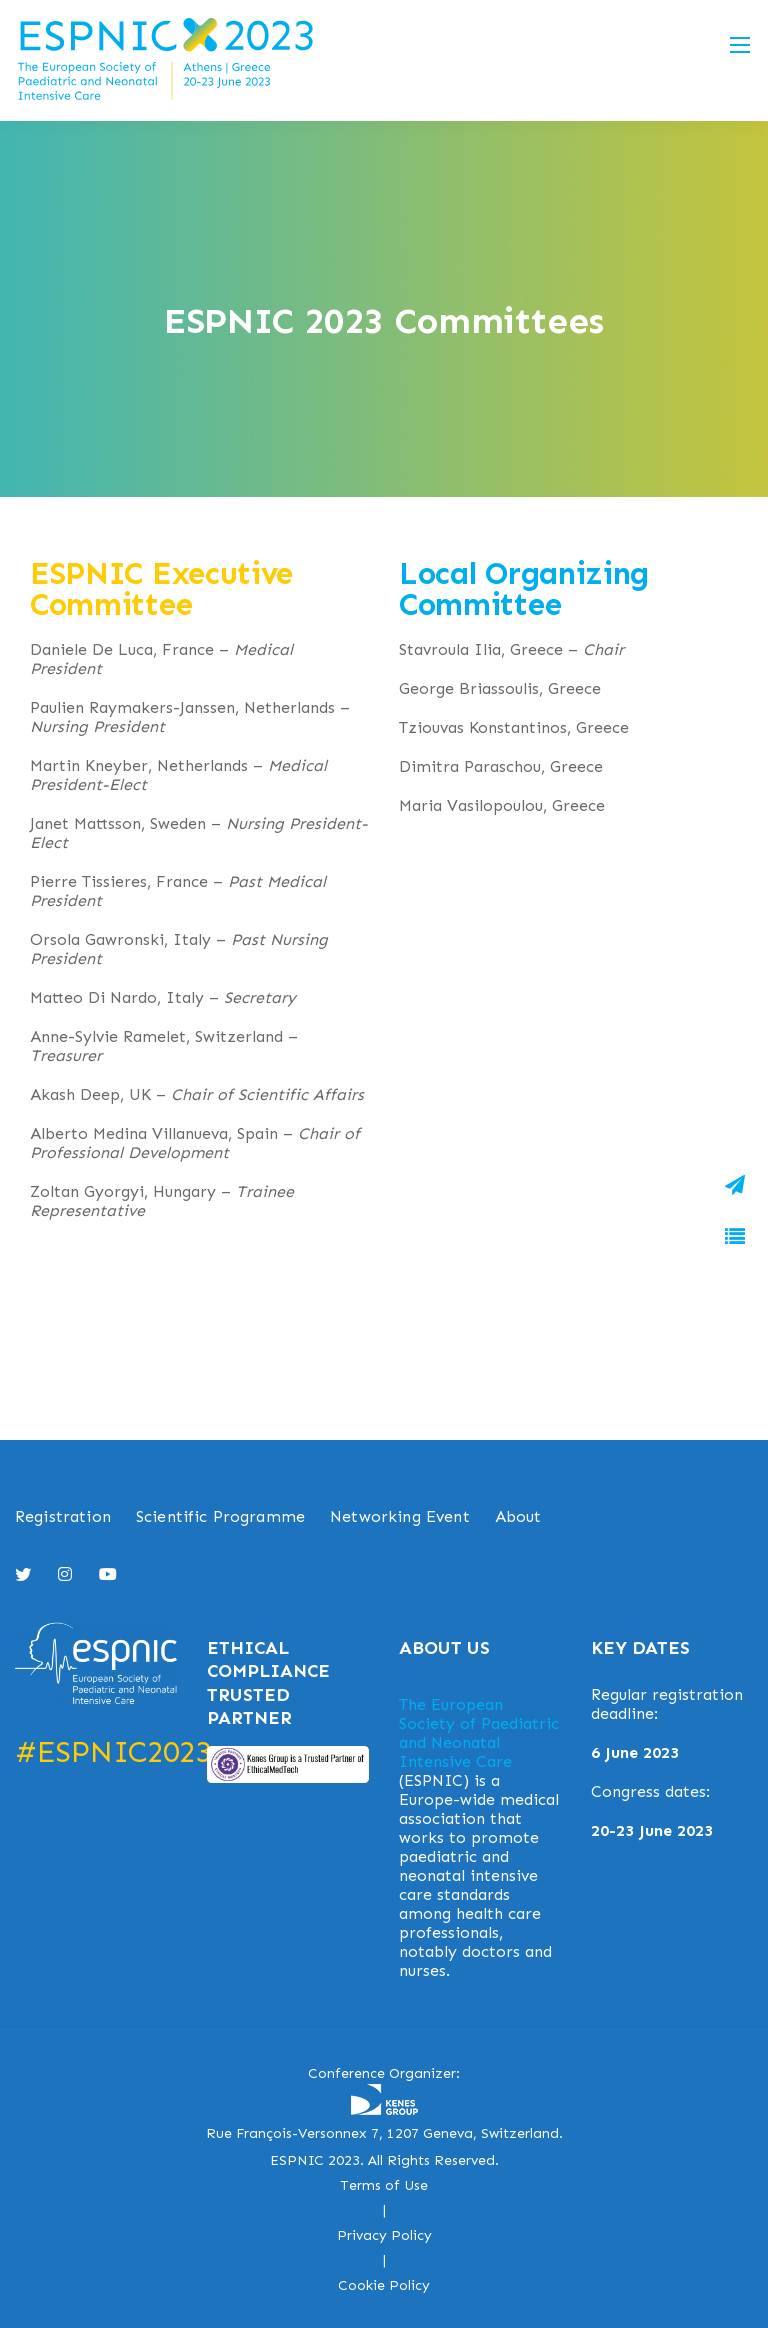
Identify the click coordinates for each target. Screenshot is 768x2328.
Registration (63, 1516)
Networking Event (400, 1516)
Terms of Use (384, 2185)
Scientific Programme (220, 1516)
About (518, 1516)
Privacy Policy (384, 2235)
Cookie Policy (384, 2285)
